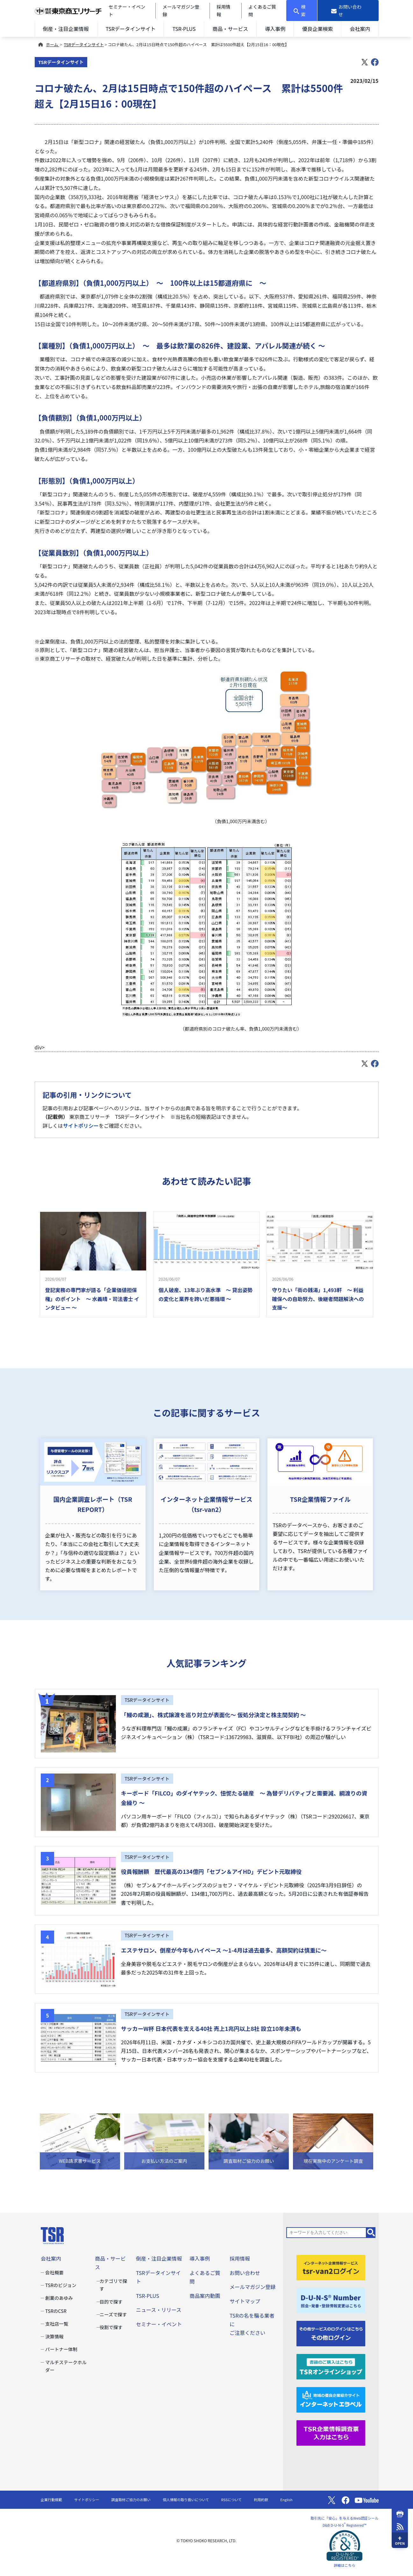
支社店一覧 (56, 2323)
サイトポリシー (81, 1125)
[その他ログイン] (330, 2333)
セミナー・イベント (159, 2324)
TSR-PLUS (184, 28)
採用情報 (240, 2258)
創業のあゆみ (59, 2297)
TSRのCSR (56, 2310)
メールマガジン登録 (252, 2287)
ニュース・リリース (159, 2309)
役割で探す (111, 2327)
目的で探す (111, 2301)
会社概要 (54, 2272)
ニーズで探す (113, 2314)
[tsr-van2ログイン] (330, 2266)
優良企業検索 (317, 28)
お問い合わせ (245, 2273)
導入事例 (275, 28)
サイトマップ (245, 2301)
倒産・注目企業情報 (66, 28)
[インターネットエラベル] (330, 2399)
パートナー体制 (61, 2349)
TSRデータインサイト (131, 28)
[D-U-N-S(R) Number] (330, 2300)
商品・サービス (230, 28)
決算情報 (54, 2336)
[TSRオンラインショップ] (330, 2366)
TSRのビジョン (60, 2285)
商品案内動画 (204, 2295)
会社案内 (360, 28)
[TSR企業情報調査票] (330, 2432)
